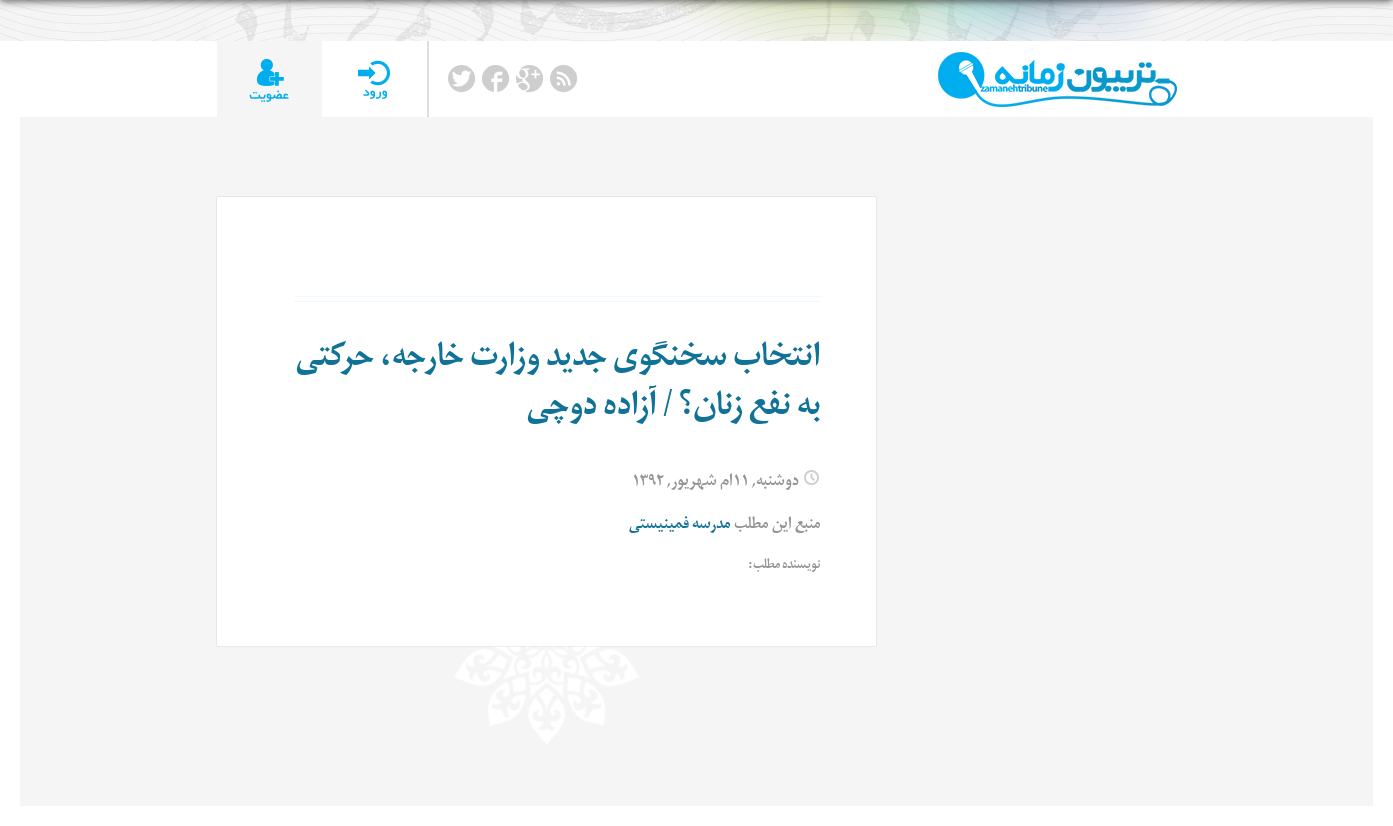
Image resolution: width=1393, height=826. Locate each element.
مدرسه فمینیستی (680, 526)
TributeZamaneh (1057, 79)
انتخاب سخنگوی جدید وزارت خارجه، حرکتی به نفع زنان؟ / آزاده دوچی (558, 385)
